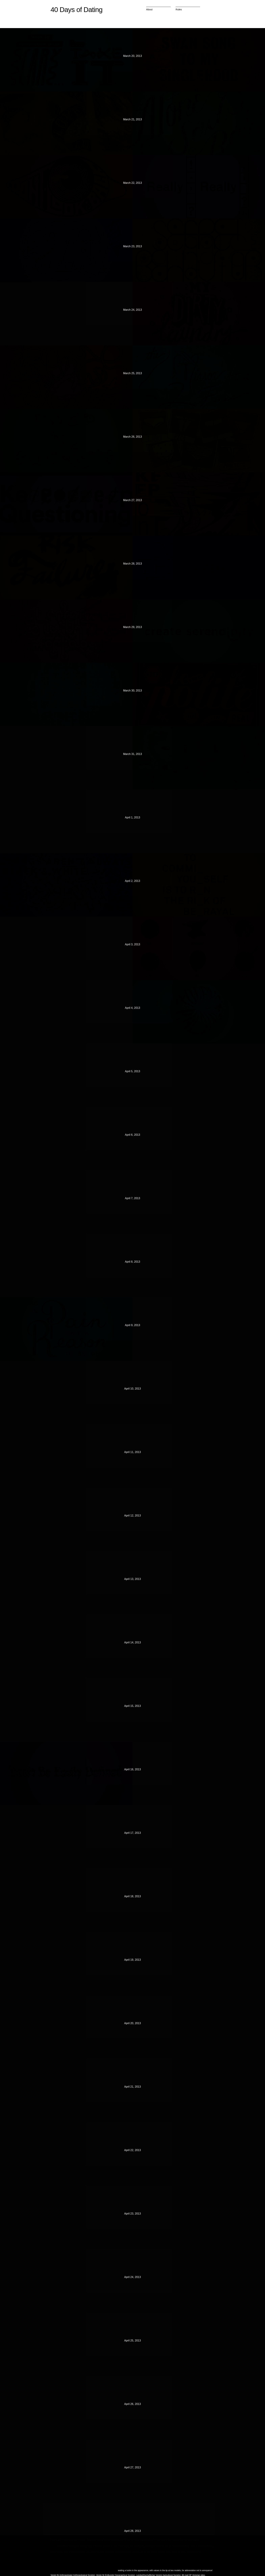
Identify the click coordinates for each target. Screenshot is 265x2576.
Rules (179, 9)
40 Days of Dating (76, 9)
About (149, 9)
